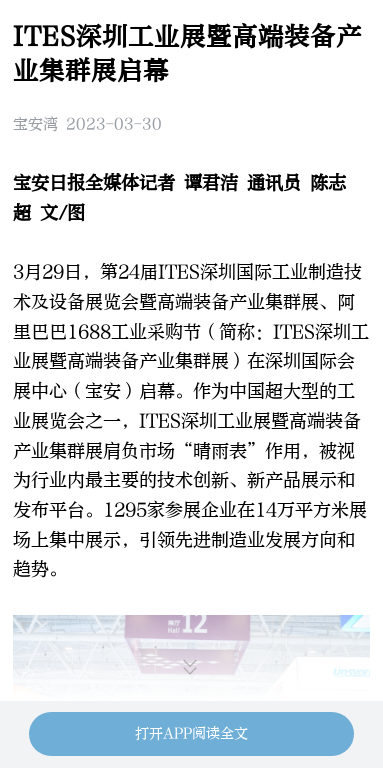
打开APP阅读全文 (191, 733)
